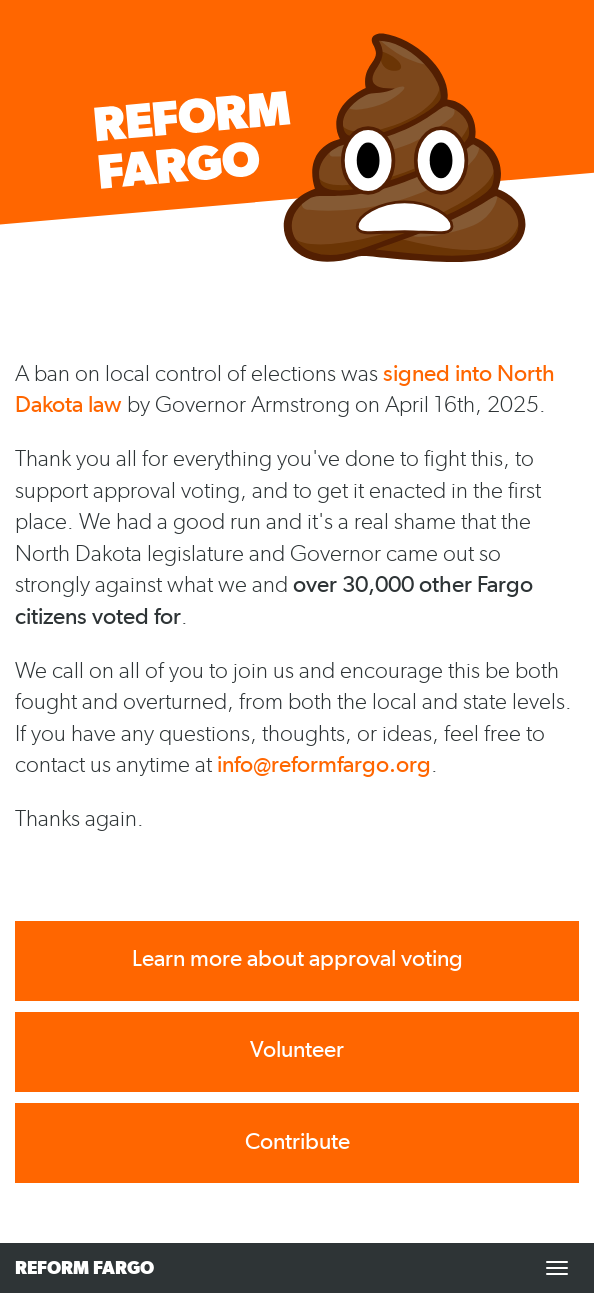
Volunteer (297, 1049)
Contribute (297, 1141)
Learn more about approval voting (297, 958)
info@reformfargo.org (324, 764)
